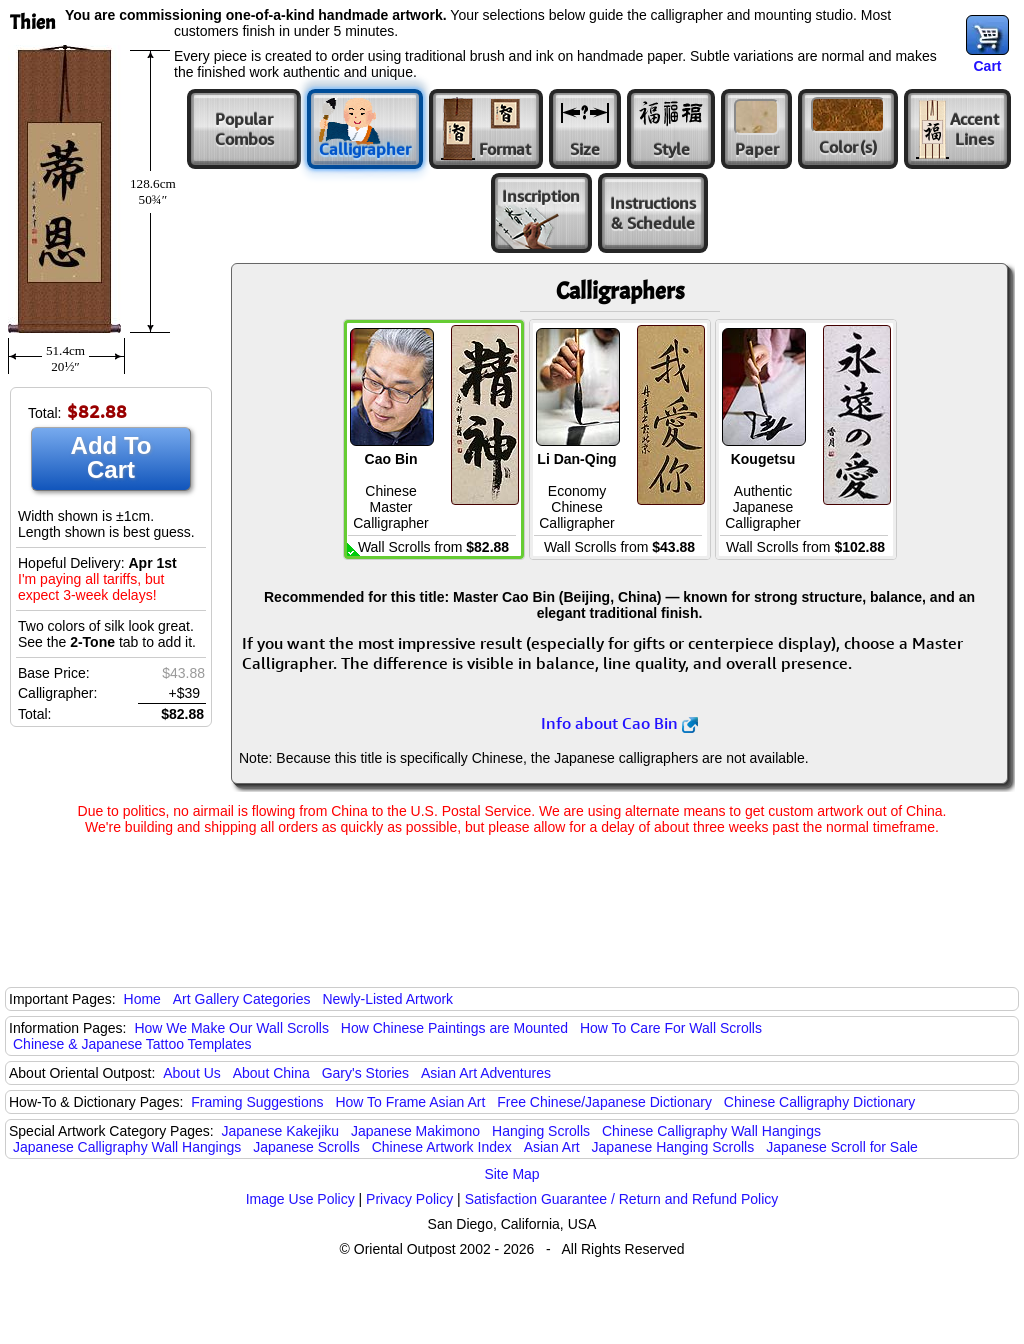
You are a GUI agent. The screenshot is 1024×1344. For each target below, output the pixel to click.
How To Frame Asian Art (410, 1102)
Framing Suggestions (257, 1102)
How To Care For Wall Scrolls (671, 1028)
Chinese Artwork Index (442, 1147)
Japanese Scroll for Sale (842, 1147)
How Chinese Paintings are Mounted (454, 1028)
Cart (987, 66)
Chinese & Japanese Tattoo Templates (132, 1044)
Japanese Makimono (415, 1131)
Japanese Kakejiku (281, 1131)
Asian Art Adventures (486, 1073)
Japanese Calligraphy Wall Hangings (127, 1147)
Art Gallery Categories (242, 999)
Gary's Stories (365, 1073)
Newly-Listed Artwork (387, 999)
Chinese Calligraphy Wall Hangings (711, 1131)
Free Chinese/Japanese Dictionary (604, 1102)
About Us (192, 1073)
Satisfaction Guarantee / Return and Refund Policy (622, 1199)
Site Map (511, 1174)
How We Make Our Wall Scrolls (231, 1028)
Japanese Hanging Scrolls (673, 1147)
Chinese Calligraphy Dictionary (819, 1102)
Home (142, 999)
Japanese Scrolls (306, 1147)
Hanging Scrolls (541, 1131)
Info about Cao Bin (619, 723)
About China (271, 1073)
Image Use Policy (300, 1199)
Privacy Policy (409, 1199)
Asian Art (552, 1147)
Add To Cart (111, 457)
